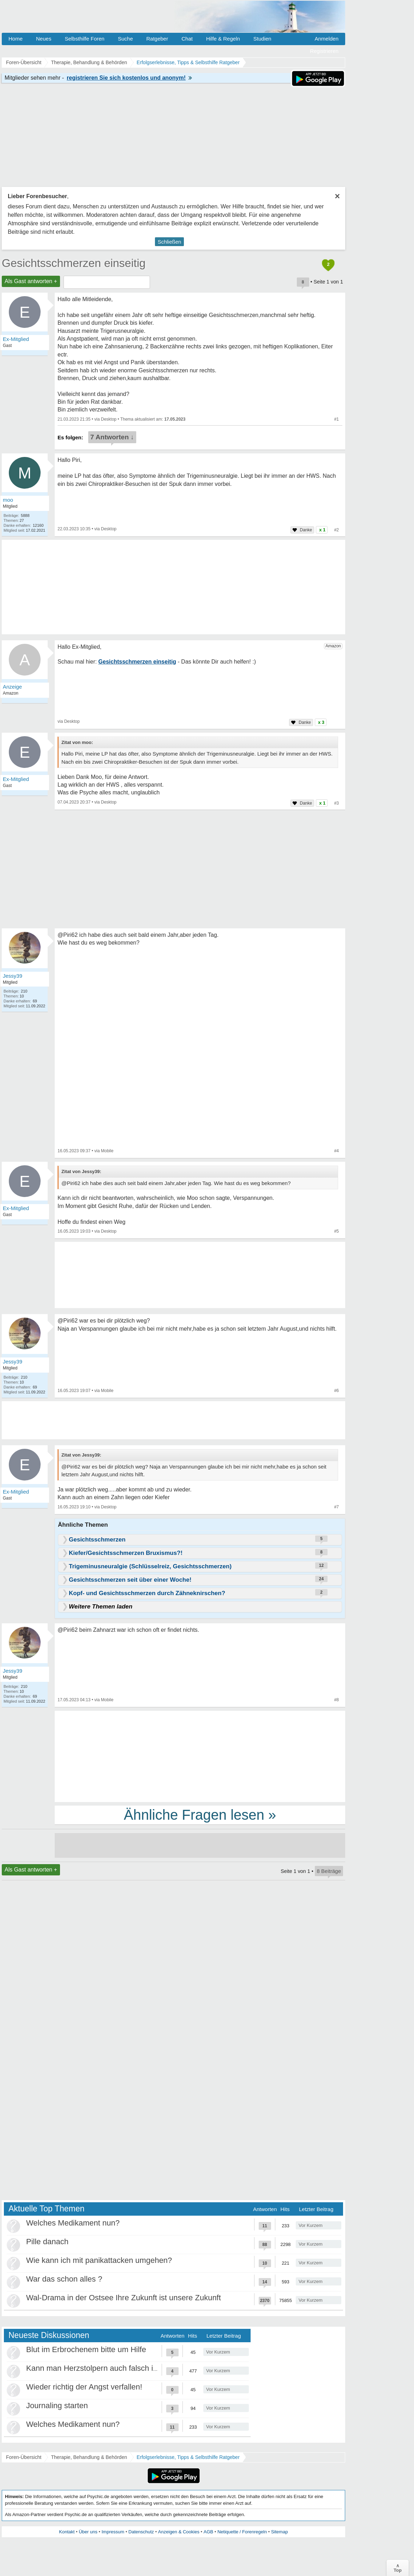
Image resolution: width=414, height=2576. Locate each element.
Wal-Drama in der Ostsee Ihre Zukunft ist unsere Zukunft (123, 2297)
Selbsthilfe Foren (84, 39)
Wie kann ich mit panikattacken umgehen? (99, 2260)
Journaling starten (57, 2405)
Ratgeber (157, 39)
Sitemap (279, 2531)
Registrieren (324, 51)
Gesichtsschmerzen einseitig (73, 263)
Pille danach (47, 2241)
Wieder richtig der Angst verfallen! (84, 2386)
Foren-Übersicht (23, 2457)
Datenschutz (141, 2531)
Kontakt (66, 2531)
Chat (187, 39)
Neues (43, 39)
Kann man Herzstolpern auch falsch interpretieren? (114, 2368)
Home (15, 39)
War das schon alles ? (64, 2279)
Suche (125, 39)
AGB (208, 2531)
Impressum (113, 2531)
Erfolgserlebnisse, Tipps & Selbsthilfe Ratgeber (188, 2457)
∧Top (398, 2568)
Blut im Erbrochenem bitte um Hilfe (86, 2349)
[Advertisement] (200, 1756)
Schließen (169, 242)
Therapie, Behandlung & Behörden (89, 2457)
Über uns (88, 2531)
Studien (262, 39)
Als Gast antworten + (31, 281)
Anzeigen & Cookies (178, 2531)
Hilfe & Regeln (223, 39)
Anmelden (326, 39)
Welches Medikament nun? (73, 2222)
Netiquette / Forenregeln (242, 2531)
